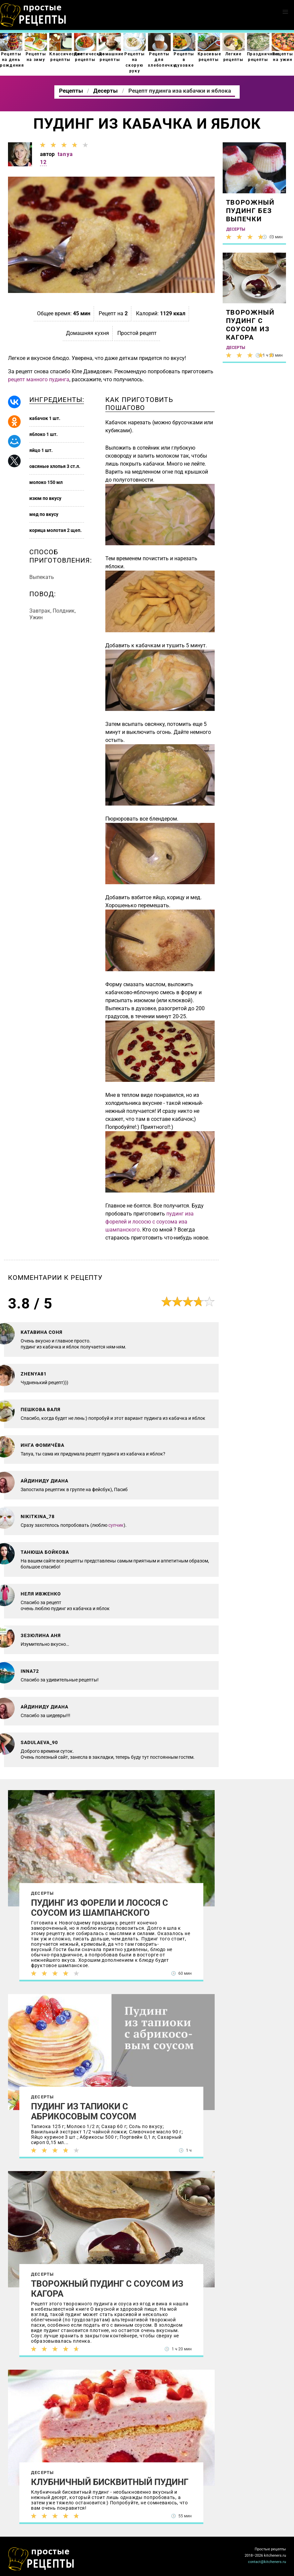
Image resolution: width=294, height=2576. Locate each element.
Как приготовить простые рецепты (33, 15)
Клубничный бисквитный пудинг (109, 2482)
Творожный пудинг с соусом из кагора (107, 2289)
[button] (285, 12)
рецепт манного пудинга (38, 379)
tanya (65, 154)
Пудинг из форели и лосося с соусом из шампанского (99, 1908)
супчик (116, 1525)
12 (43, 162)
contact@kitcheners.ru (267, 2562)
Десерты (42, 1893)
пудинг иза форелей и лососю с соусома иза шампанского (149, 1222)
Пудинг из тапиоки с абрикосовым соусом (83, 2111)
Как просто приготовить (41, 2559)
